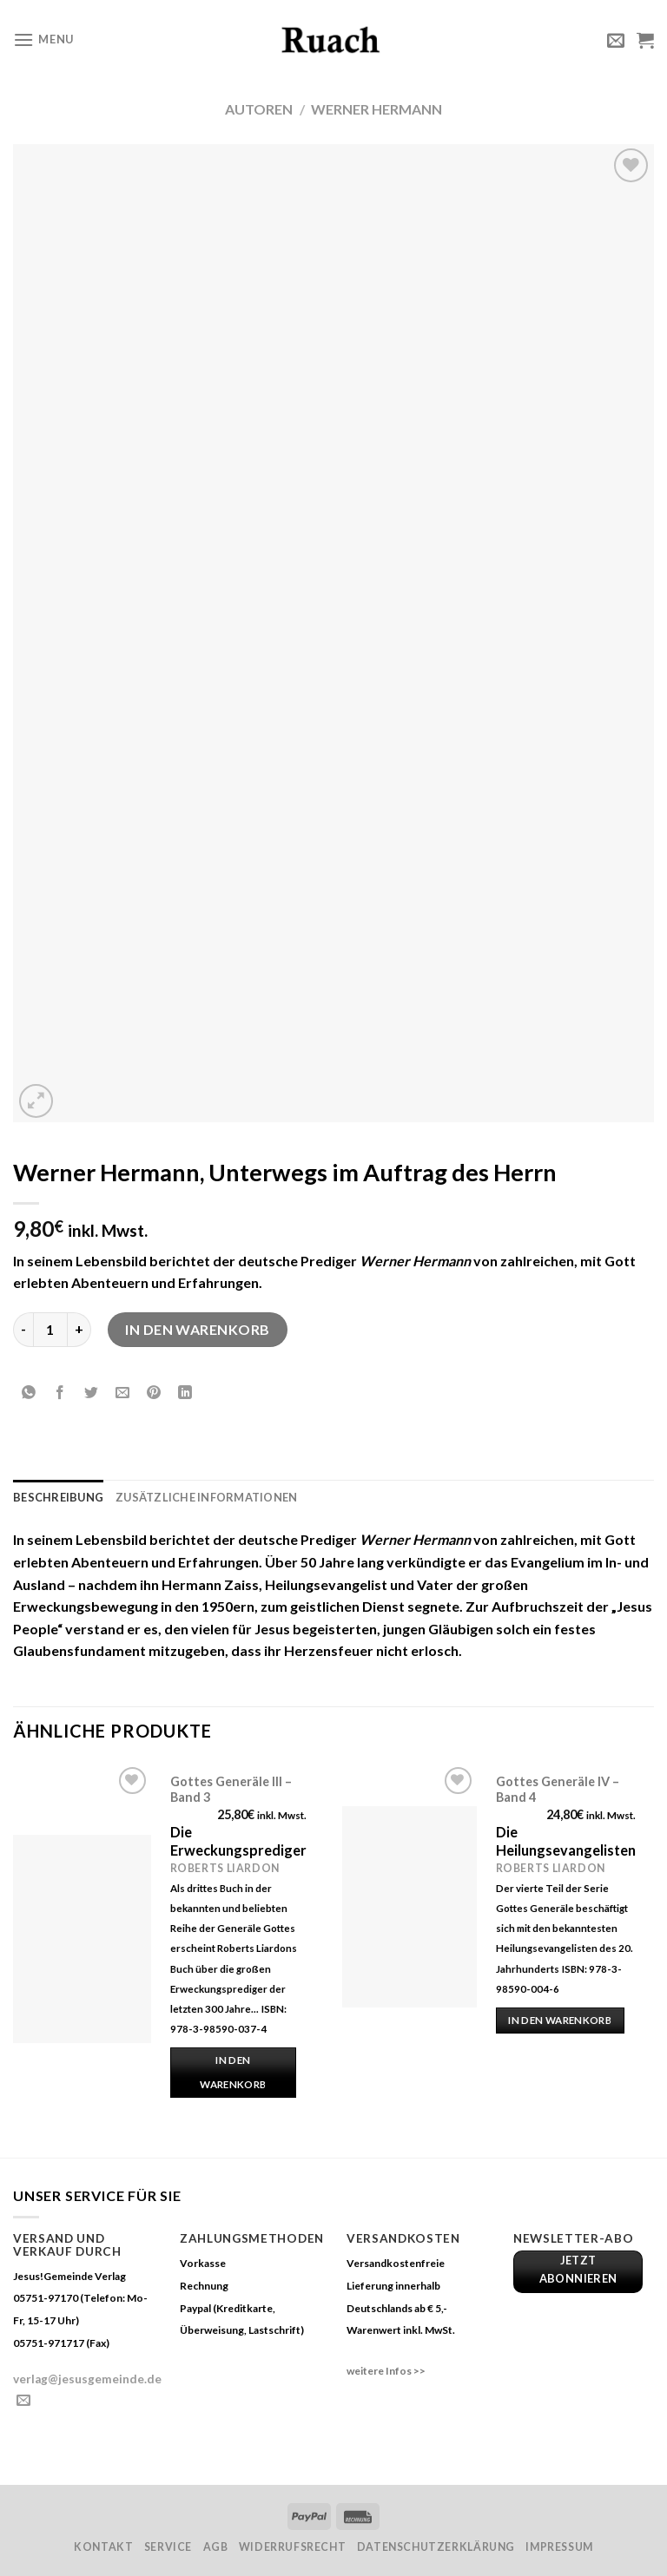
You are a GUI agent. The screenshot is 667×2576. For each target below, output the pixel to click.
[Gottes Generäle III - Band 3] (82, 1939)
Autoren (259, 109)
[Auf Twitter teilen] (91, 1393)
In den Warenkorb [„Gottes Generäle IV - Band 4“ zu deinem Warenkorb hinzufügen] (559, 2020)
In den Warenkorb (197, 1329)
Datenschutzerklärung (436, 2546)
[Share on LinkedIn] (185, 1393)
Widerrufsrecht (293, 2546)
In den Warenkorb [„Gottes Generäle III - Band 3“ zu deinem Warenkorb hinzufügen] (233, 2072)
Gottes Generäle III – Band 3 (231, 1789)
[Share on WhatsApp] (29, 1393)
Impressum (559, 2546)
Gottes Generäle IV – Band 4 (557, 1789)
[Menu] (43, 39)
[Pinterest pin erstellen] (154, 1393)
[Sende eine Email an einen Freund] (123, 1393)
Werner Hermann (376, 109)
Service (168, 2546)
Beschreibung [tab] (58, 1497)
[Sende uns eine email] (23, 2400)
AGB (215, 2546)
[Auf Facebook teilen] (60, 1393)
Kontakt (103, 2546)
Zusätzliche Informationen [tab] (206, 1497)
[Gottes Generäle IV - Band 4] (409, 1906)
